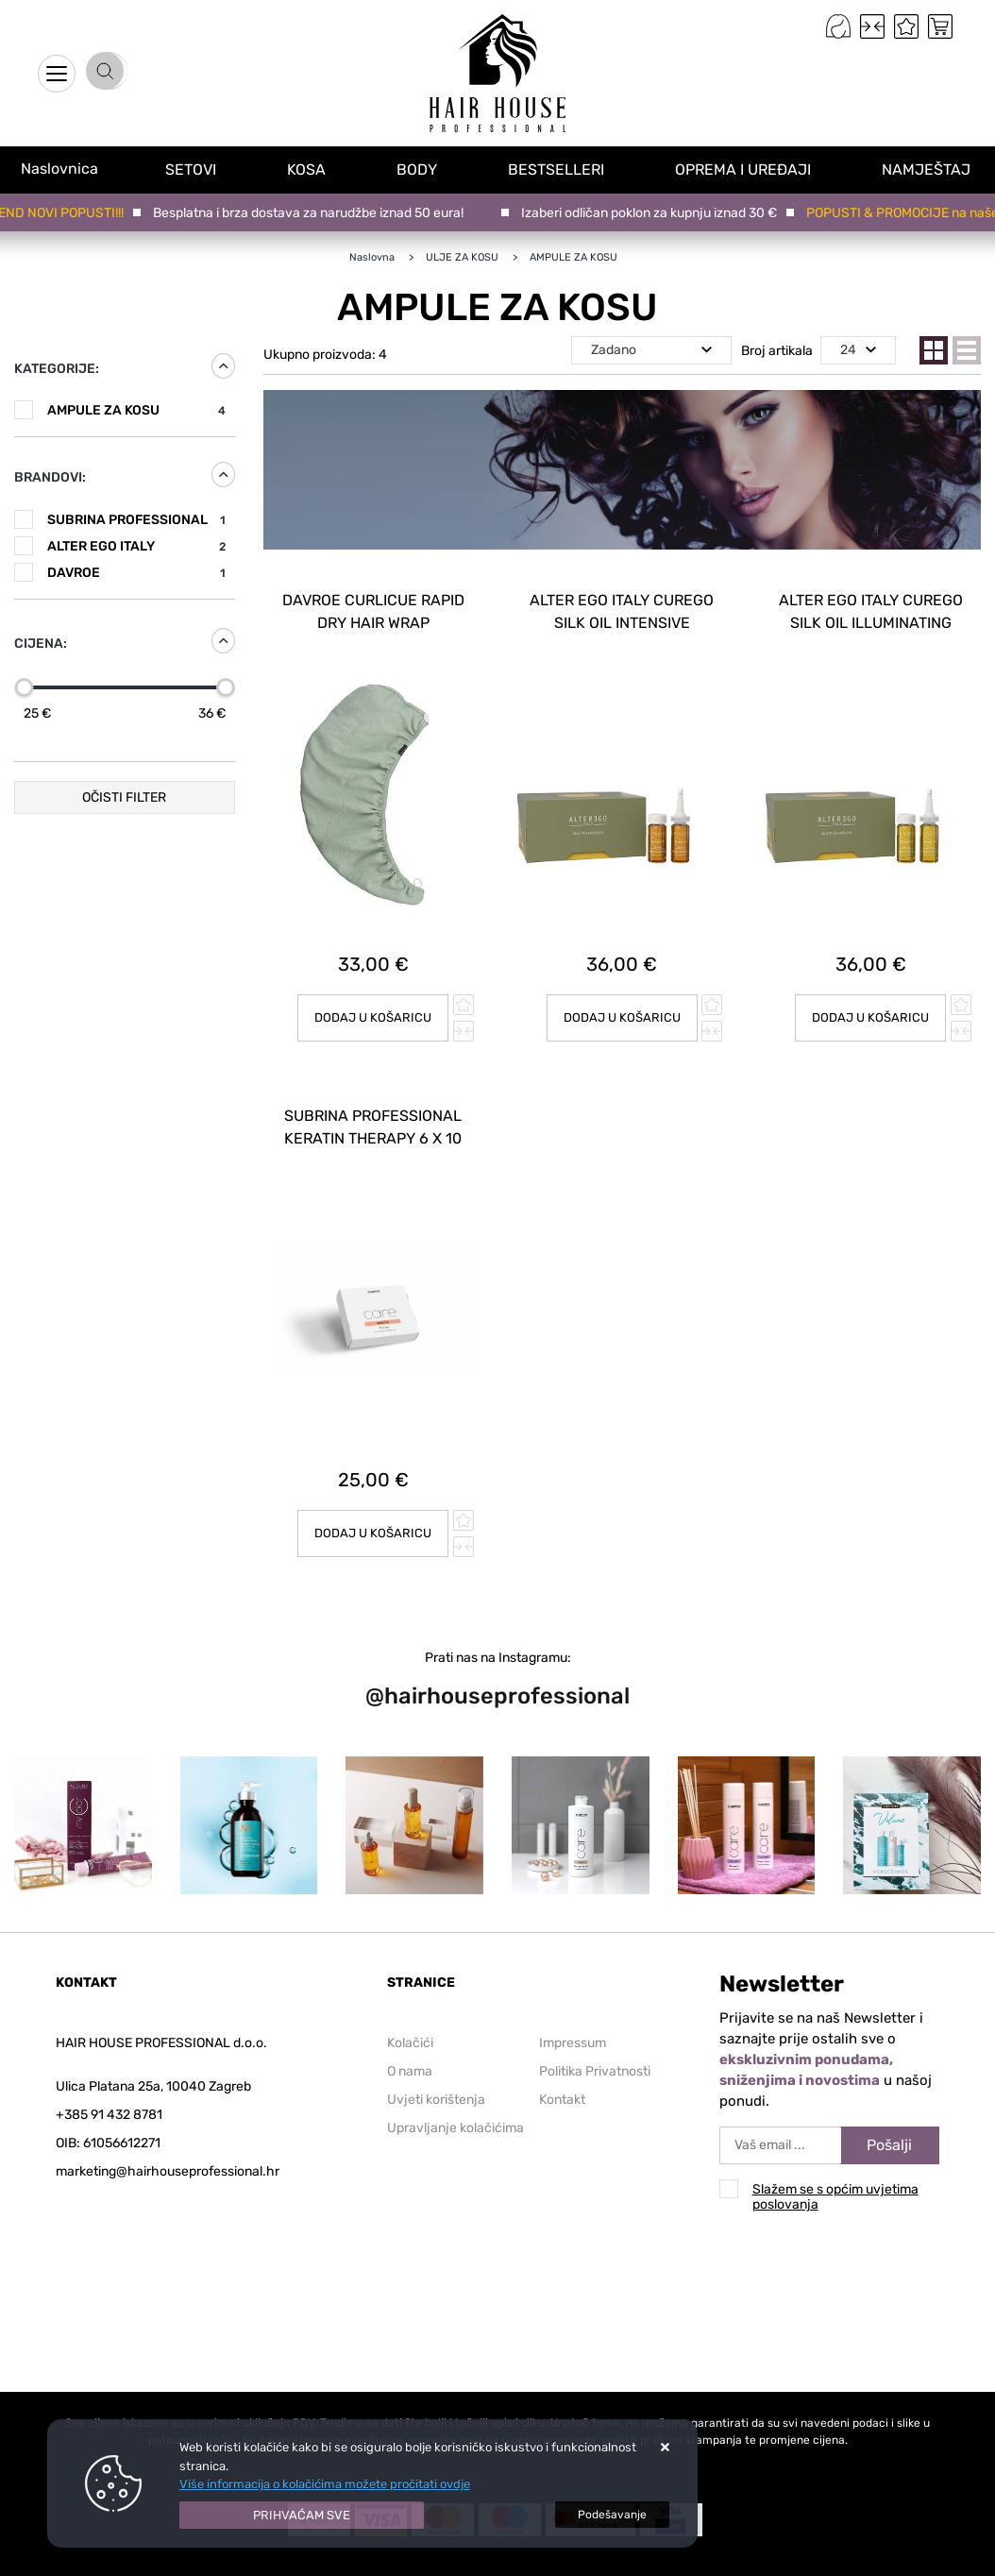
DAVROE (136, 573)
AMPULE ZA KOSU (136, 410)
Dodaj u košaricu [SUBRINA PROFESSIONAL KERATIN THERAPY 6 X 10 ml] (373, 1501)
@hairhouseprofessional (497, 1664)
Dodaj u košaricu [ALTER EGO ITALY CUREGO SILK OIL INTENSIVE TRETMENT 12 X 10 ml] (622, 1002)
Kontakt (562, 2067)
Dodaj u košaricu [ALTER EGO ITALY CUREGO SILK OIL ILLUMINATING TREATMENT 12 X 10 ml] (871, 1002)
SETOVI (194, 169)
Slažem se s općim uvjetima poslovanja (835, 2164)
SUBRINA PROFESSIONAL (136, 520)
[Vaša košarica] (940, 26)
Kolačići (410, 2011)
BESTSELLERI (560, 169)
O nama (409, 2039)
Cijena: (40, 644)
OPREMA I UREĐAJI (747, 169)
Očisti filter (124, 797)
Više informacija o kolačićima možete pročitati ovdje (324, 2484)
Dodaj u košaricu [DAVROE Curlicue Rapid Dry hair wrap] (373, 1002)
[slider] (23, 687)
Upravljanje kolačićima (455, 2096)
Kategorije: (56, 369)
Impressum (572, 2011)
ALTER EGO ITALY (136, 546)
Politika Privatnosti (594, 2039)
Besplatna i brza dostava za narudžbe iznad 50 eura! (316, 213)
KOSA (310, 169)
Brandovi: (50, 477)
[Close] (302, 2515)
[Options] (612, 2514)
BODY (420, 169)
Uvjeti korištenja (436, 2067)
